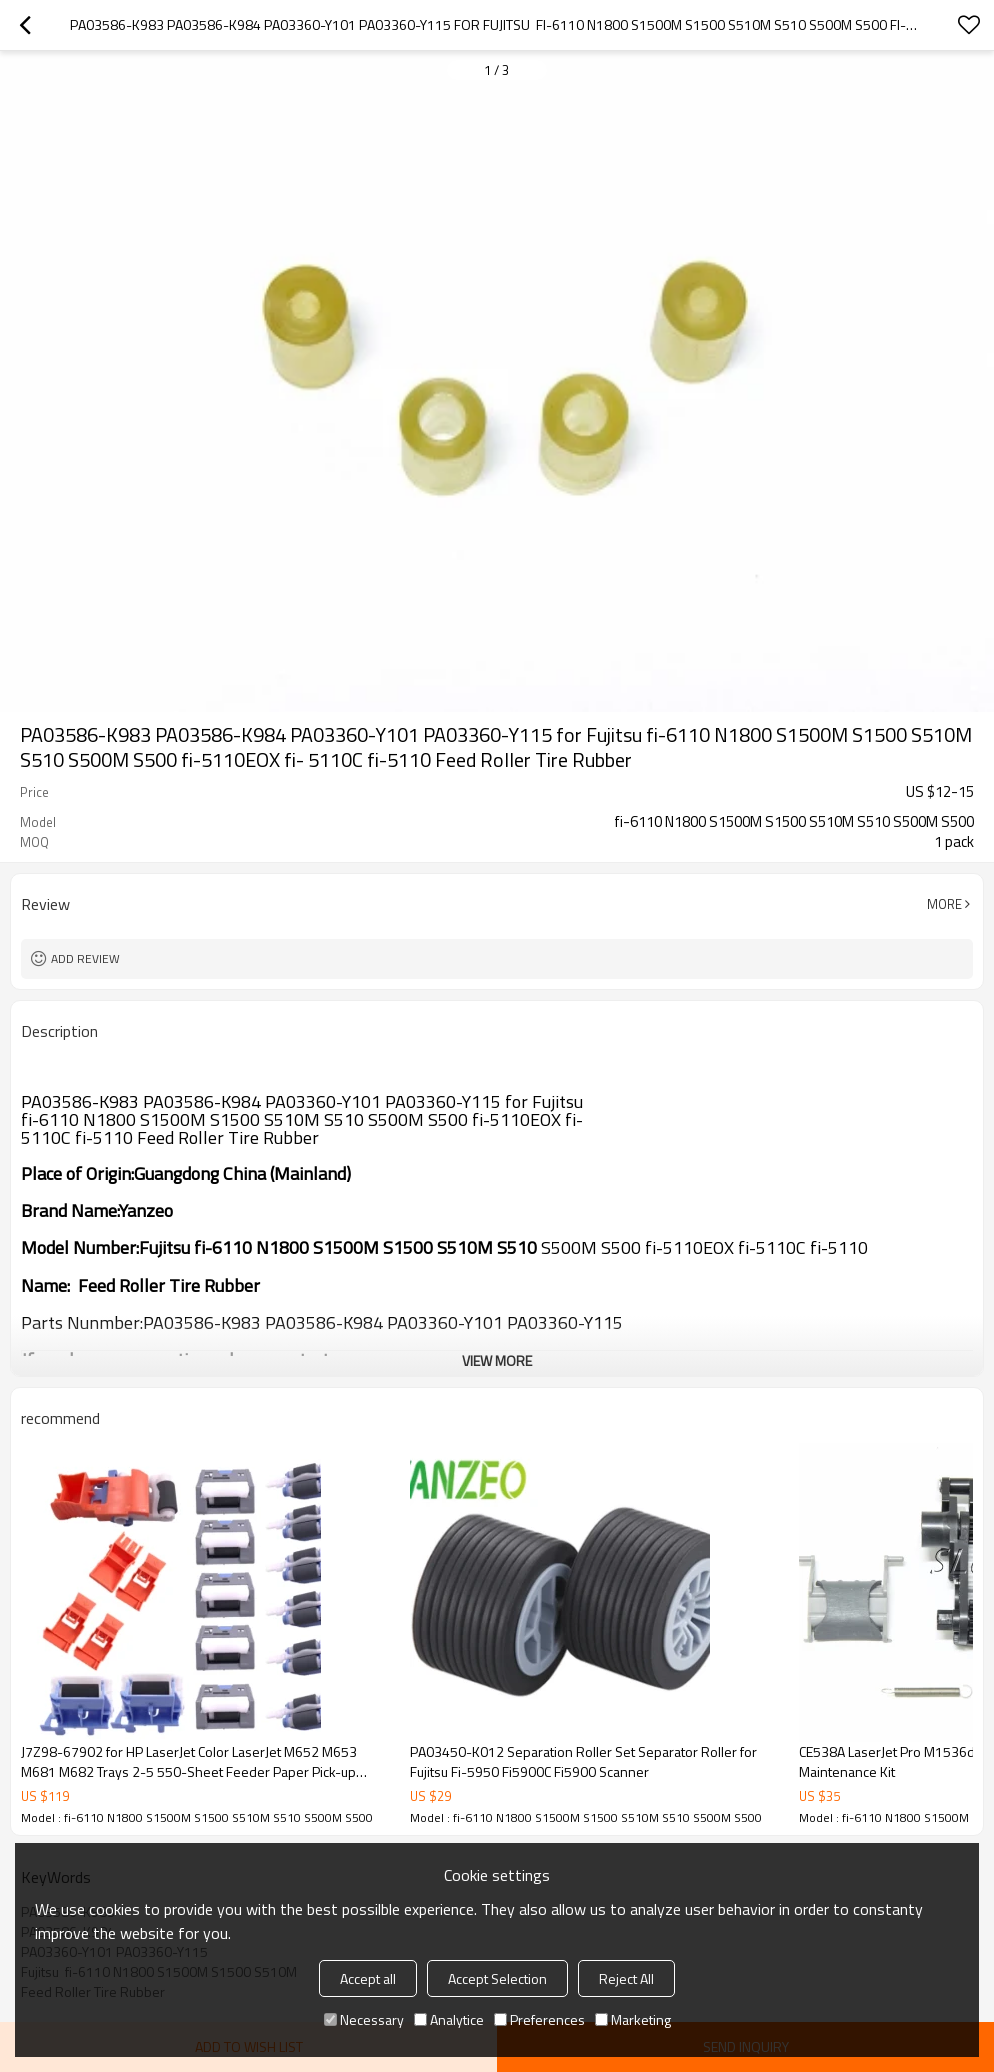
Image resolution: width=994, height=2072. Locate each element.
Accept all (368, 1978)
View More (497, 1360)
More (944, 904)
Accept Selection (497, 1978)
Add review (85, 958)
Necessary (364, 2019)
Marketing (633, 2019)
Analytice (449, 2019)
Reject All (626, 1978)
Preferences (539, 2019)
